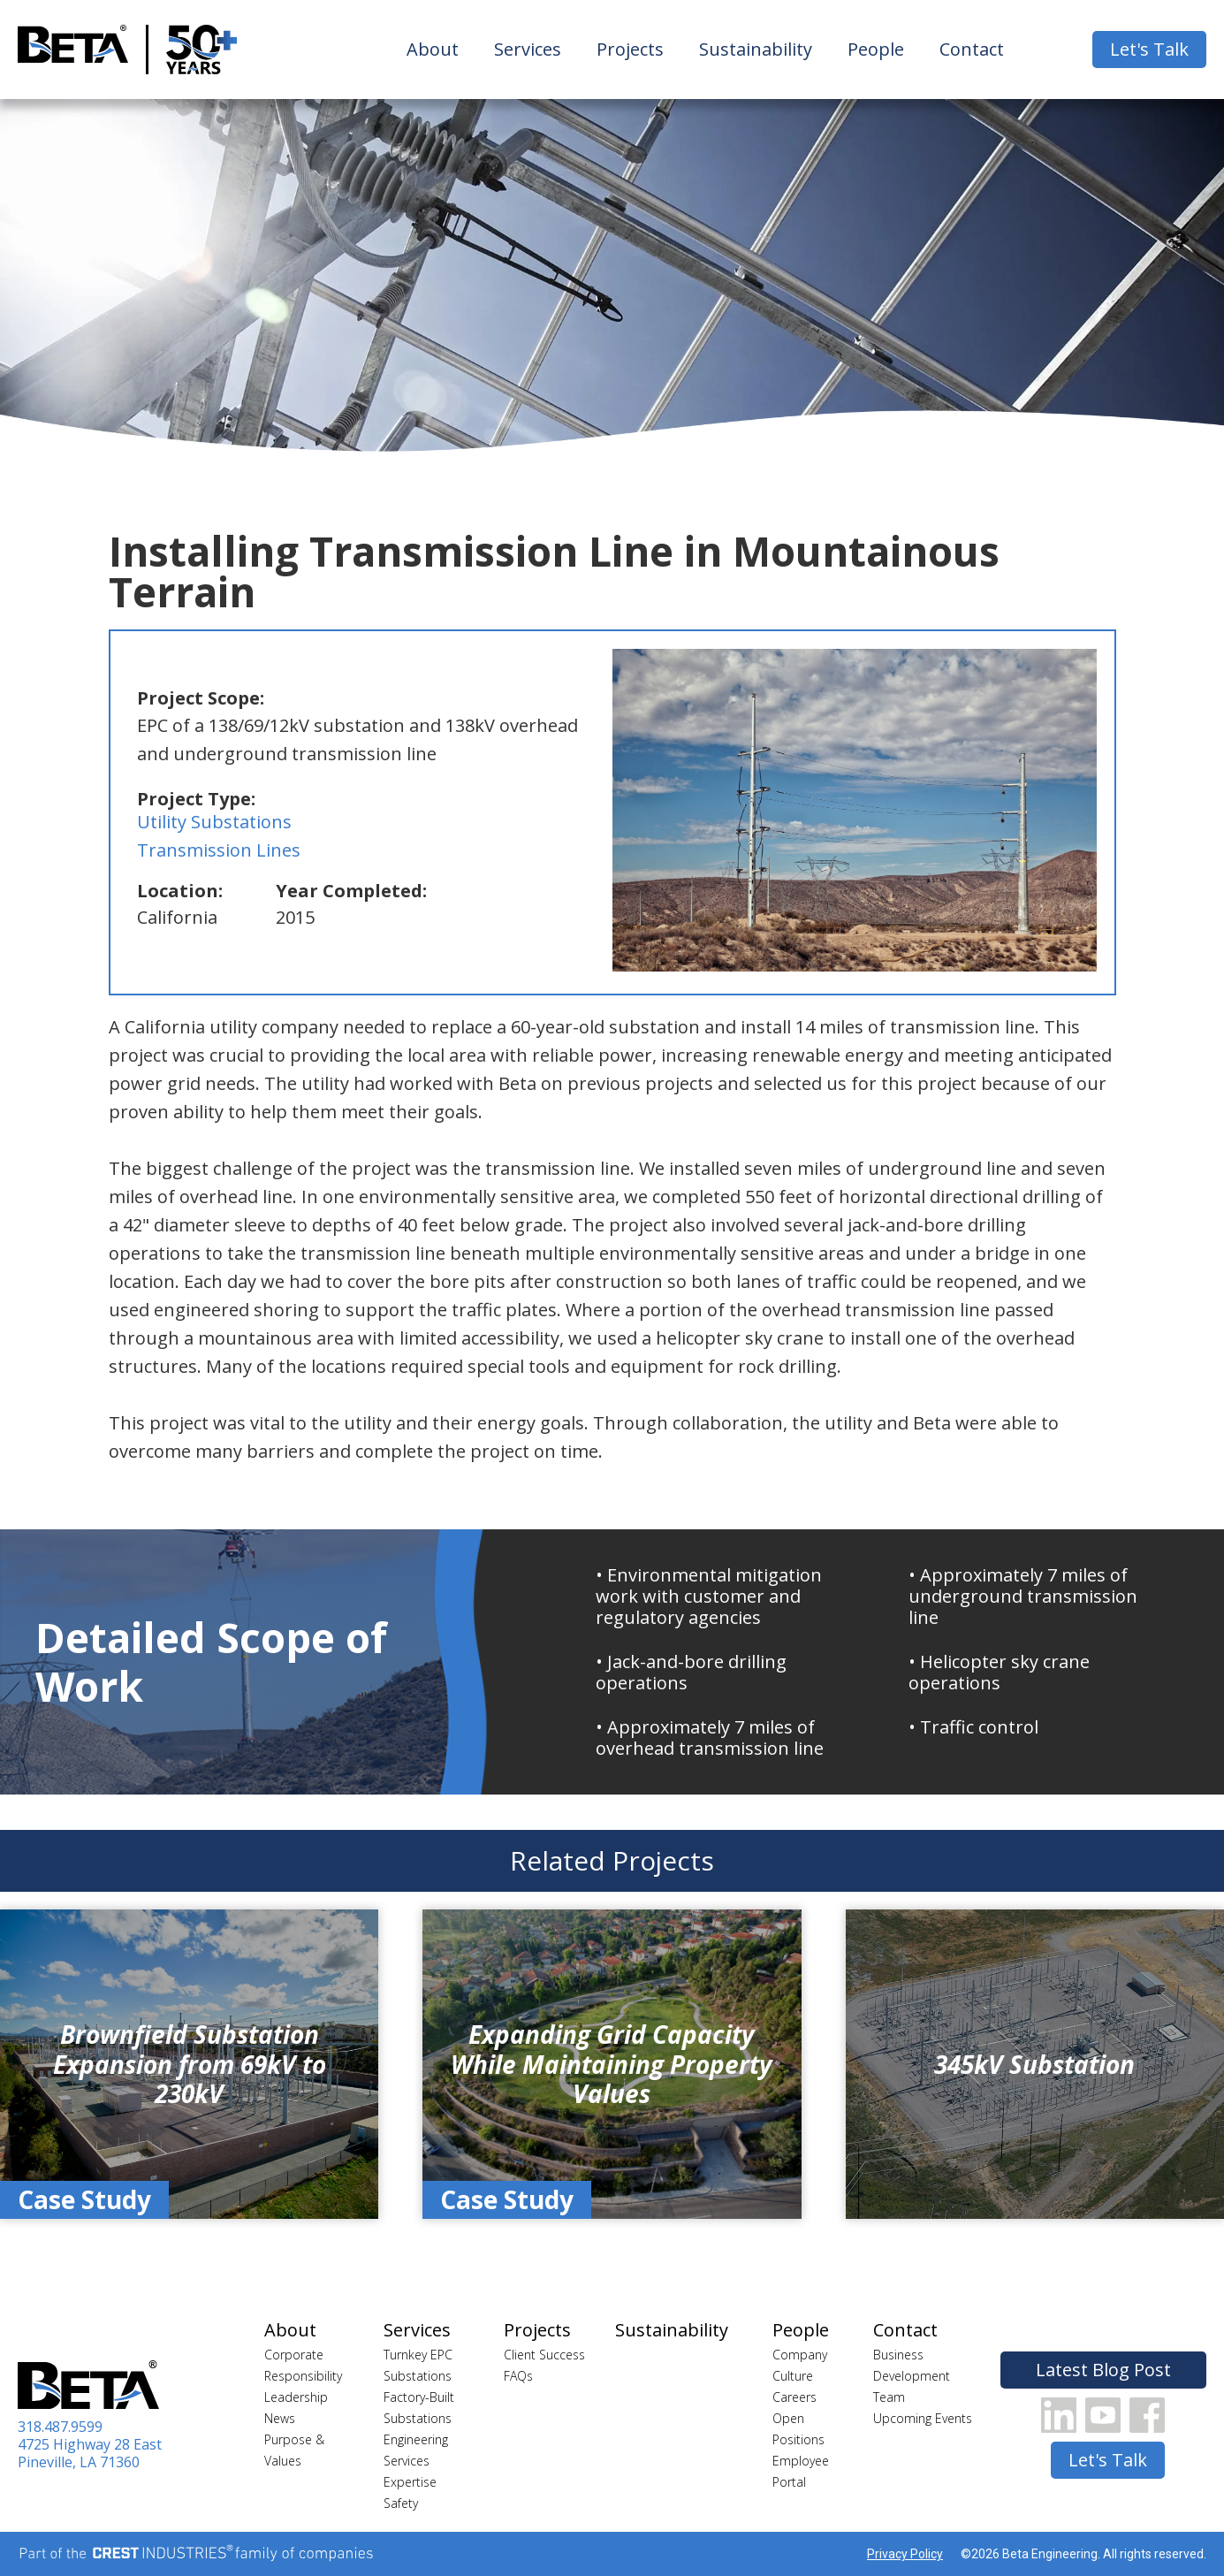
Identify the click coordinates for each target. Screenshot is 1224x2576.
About (433, 49)
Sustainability (755, 49)
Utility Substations (214, 822)
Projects (630, 49)
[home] (73, 50)
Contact (971, 49)
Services (527, 49)
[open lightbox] (854, 810)
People (876, 49)
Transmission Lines (218, 850)
